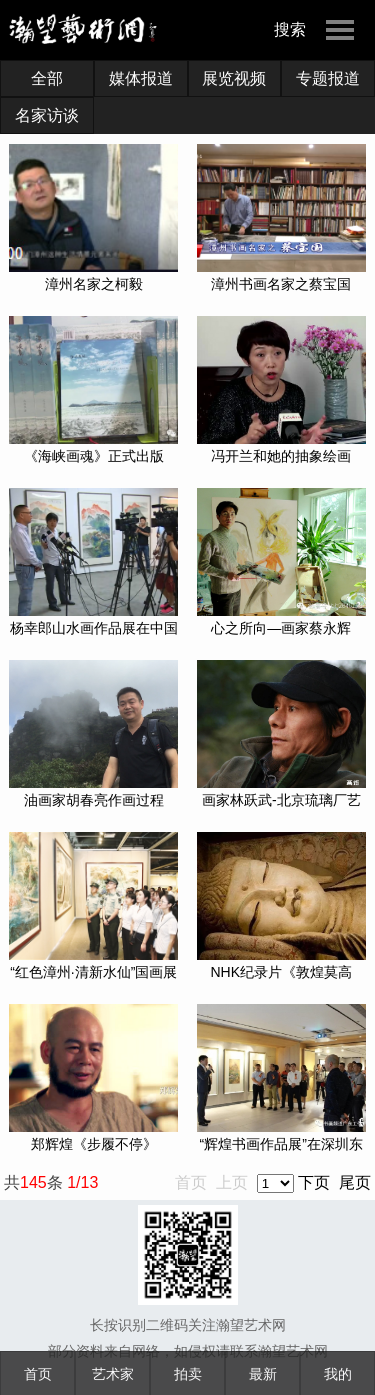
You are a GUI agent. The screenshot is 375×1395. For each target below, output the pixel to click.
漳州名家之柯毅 (94, 284)
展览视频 (234, 78)
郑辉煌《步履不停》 (94, 1144)
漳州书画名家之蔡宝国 (281, 284)
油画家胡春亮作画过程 (94, 800)
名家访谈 (47, 115)
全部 (47, 78)
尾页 (355, 1182)
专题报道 (328, 78)
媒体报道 (141, 78)
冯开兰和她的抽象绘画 (281, 456)
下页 (314, 1182)
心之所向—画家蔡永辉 (281, 628)
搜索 (290, 29)
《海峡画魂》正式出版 (94, 456)
